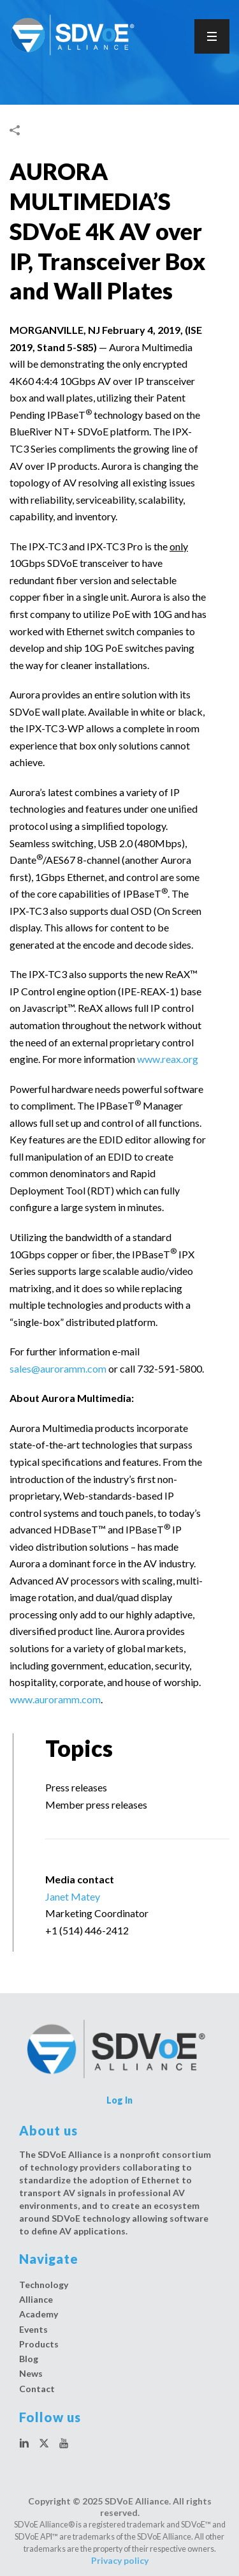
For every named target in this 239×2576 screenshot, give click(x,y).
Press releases (76, 1787)
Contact (37, 2388)
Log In (119, 2100)
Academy (38, 2314)
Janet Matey (72, 1896)
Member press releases (96, 1804)
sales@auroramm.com (58, 1368)
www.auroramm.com (55, 1699)
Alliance (36, 2299)
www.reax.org (167, 1059)
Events (33, 2329)
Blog (28, 2358)
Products (39, 2344)
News (31, 2373)
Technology (43, 2284)
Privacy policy (119, 2560)
